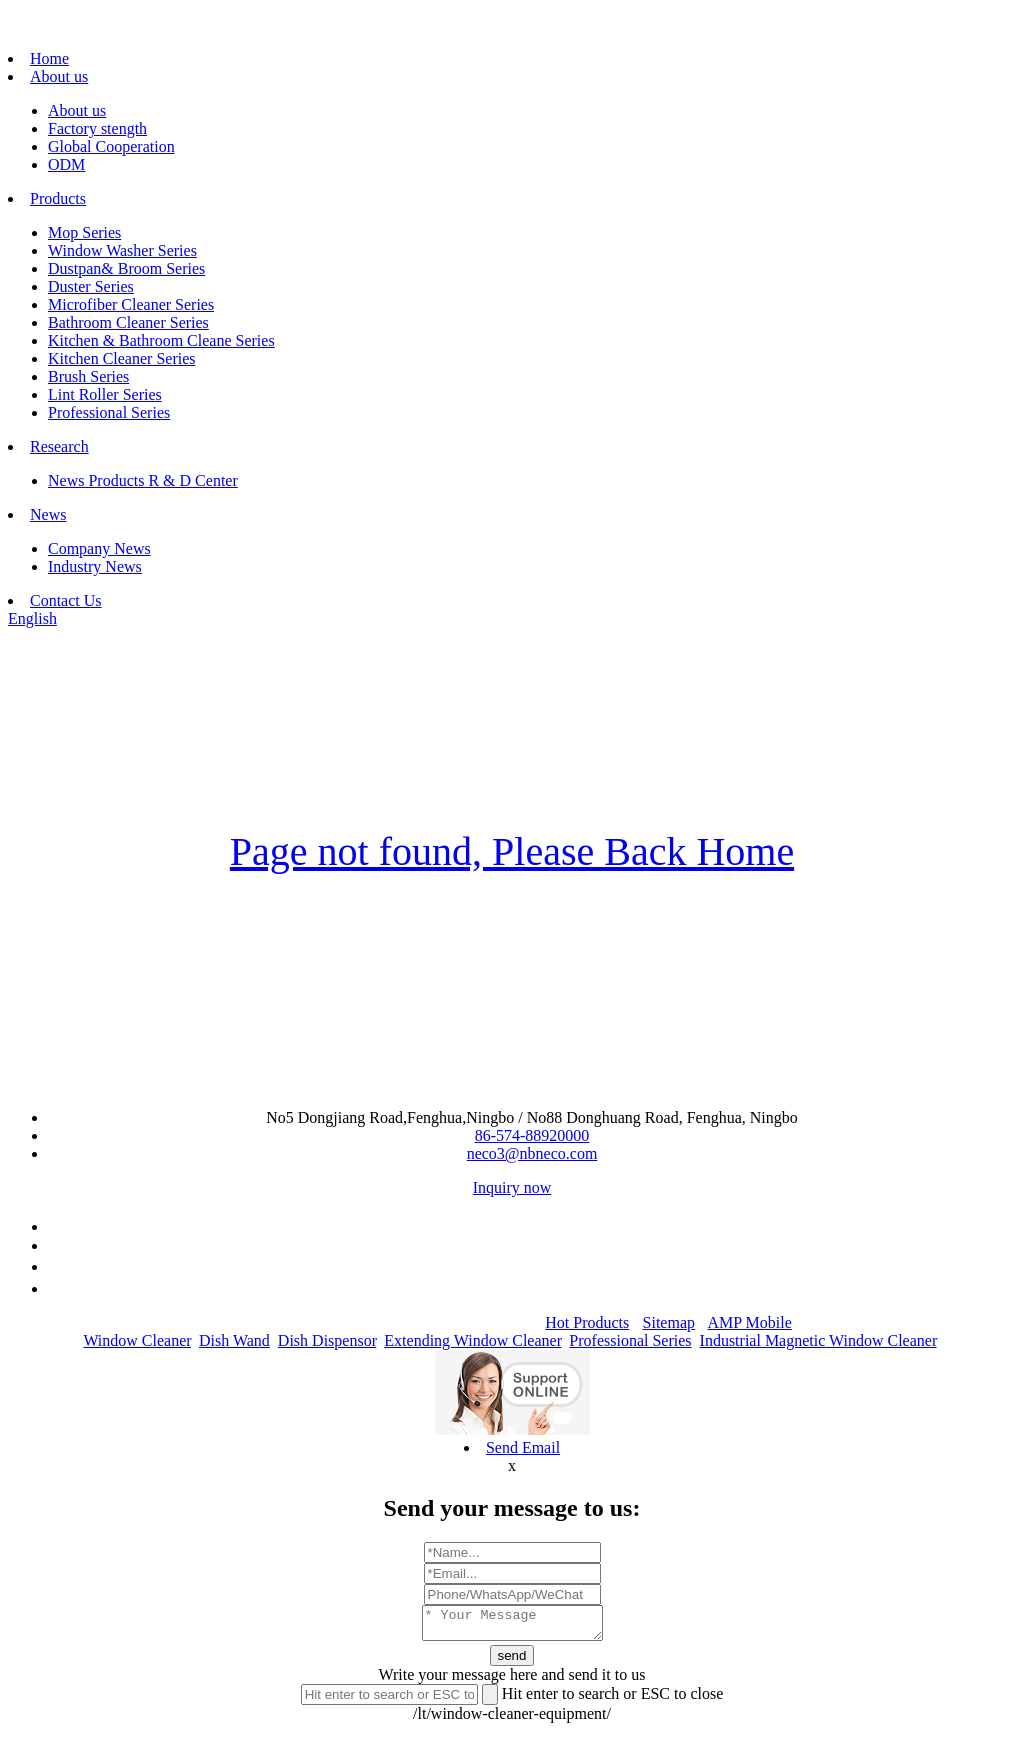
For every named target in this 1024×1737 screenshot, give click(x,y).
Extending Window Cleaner (472, 1340)
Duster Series (91, 286)
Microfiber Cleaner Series (131, 304)
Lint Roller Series (105, 394)
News (48, 514)
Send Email (523, 1447)
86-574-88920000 (532, 1135)
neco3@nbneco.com (532, 1153)
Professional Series (109, 412)
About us (59, 76)
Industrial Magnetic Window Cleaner (818, 1340)
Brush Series (88, 376)
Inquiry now (512, 1187)
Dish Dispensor (327, 1340)
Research (59, 446)
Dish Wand (234, 1340)
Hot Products (587, 1322)
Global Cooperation (111, 146)
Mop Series (84, 232)
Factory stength (97, 128)
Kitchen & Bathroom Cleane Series (161, 340)
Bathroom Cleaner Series (128, 322)
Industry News (95, 566)
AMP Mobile (749, 1322)
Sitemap (669, 1322)
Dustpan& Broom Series (126, 268)
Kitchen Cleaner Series (122, 358)
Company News (99, 548)
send (512, 1661)
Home (49, 58)
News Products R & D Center (143, 480)
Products (58, 198)
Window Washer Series (122, 250)
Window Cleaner (137, 1340)
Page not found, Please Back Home (512, 851)
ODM (66, 164)
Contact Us (66, 600)
